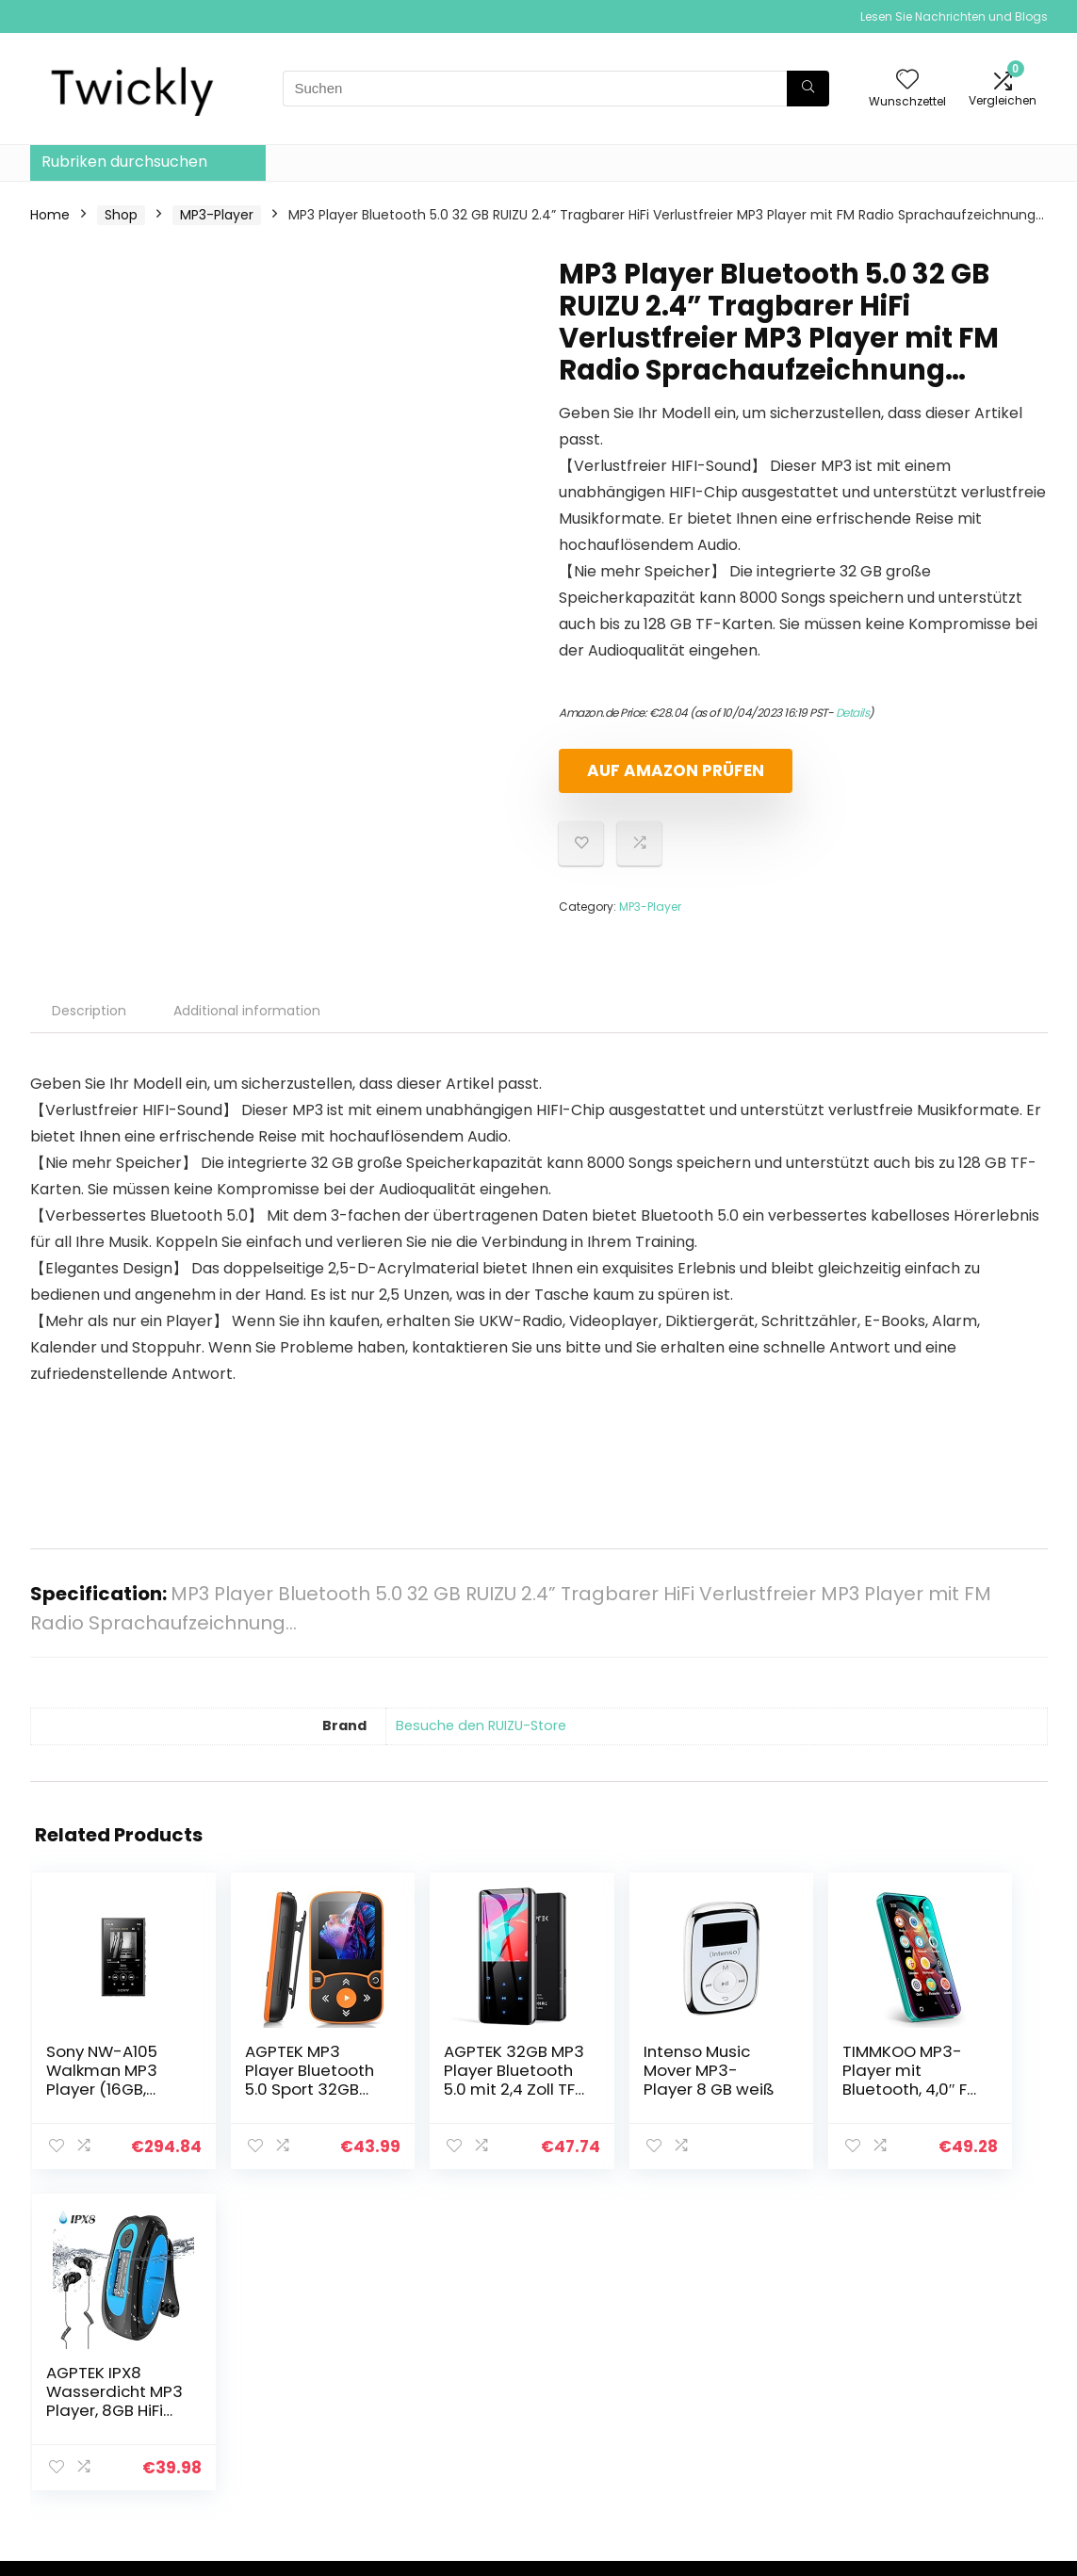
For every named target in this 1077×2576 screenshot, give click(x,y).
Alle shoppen (770, 2334)
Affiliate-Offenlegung (965, 2404)
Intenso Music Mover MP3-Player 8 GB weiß (613, 2079)
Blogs (745, 2387)
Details (853, 713)
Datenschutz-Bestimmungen (945, 2343)
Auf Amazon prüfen (667, 770)
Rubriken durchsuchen (124, 161)
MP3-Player (216, 214)
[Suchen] (808, 88)
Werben (754, 2440)
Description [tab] (89, 1010)
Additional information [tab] (246, 1010)
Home (50, 214)
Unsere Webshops (787, 2414)
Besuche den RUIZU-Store (481, 1725)
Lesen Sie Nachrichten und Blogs (954, 16)
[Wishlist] (907, 80)
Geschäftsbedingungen (972, 2378)
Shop (121, 214)
